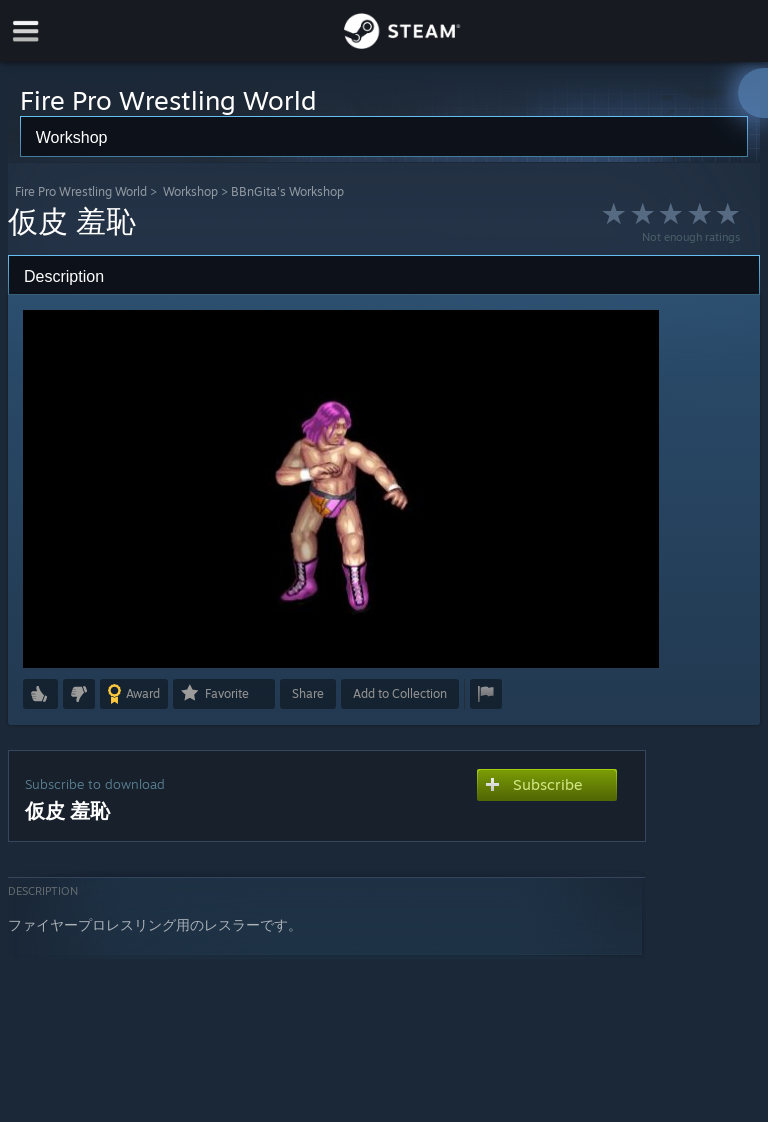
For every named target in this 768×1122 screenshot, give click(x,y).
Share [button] (308, 693)
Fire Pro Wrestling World (81, 191)
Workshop (190, 191)
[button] (40, 694)
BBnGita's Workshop (287, 191)
